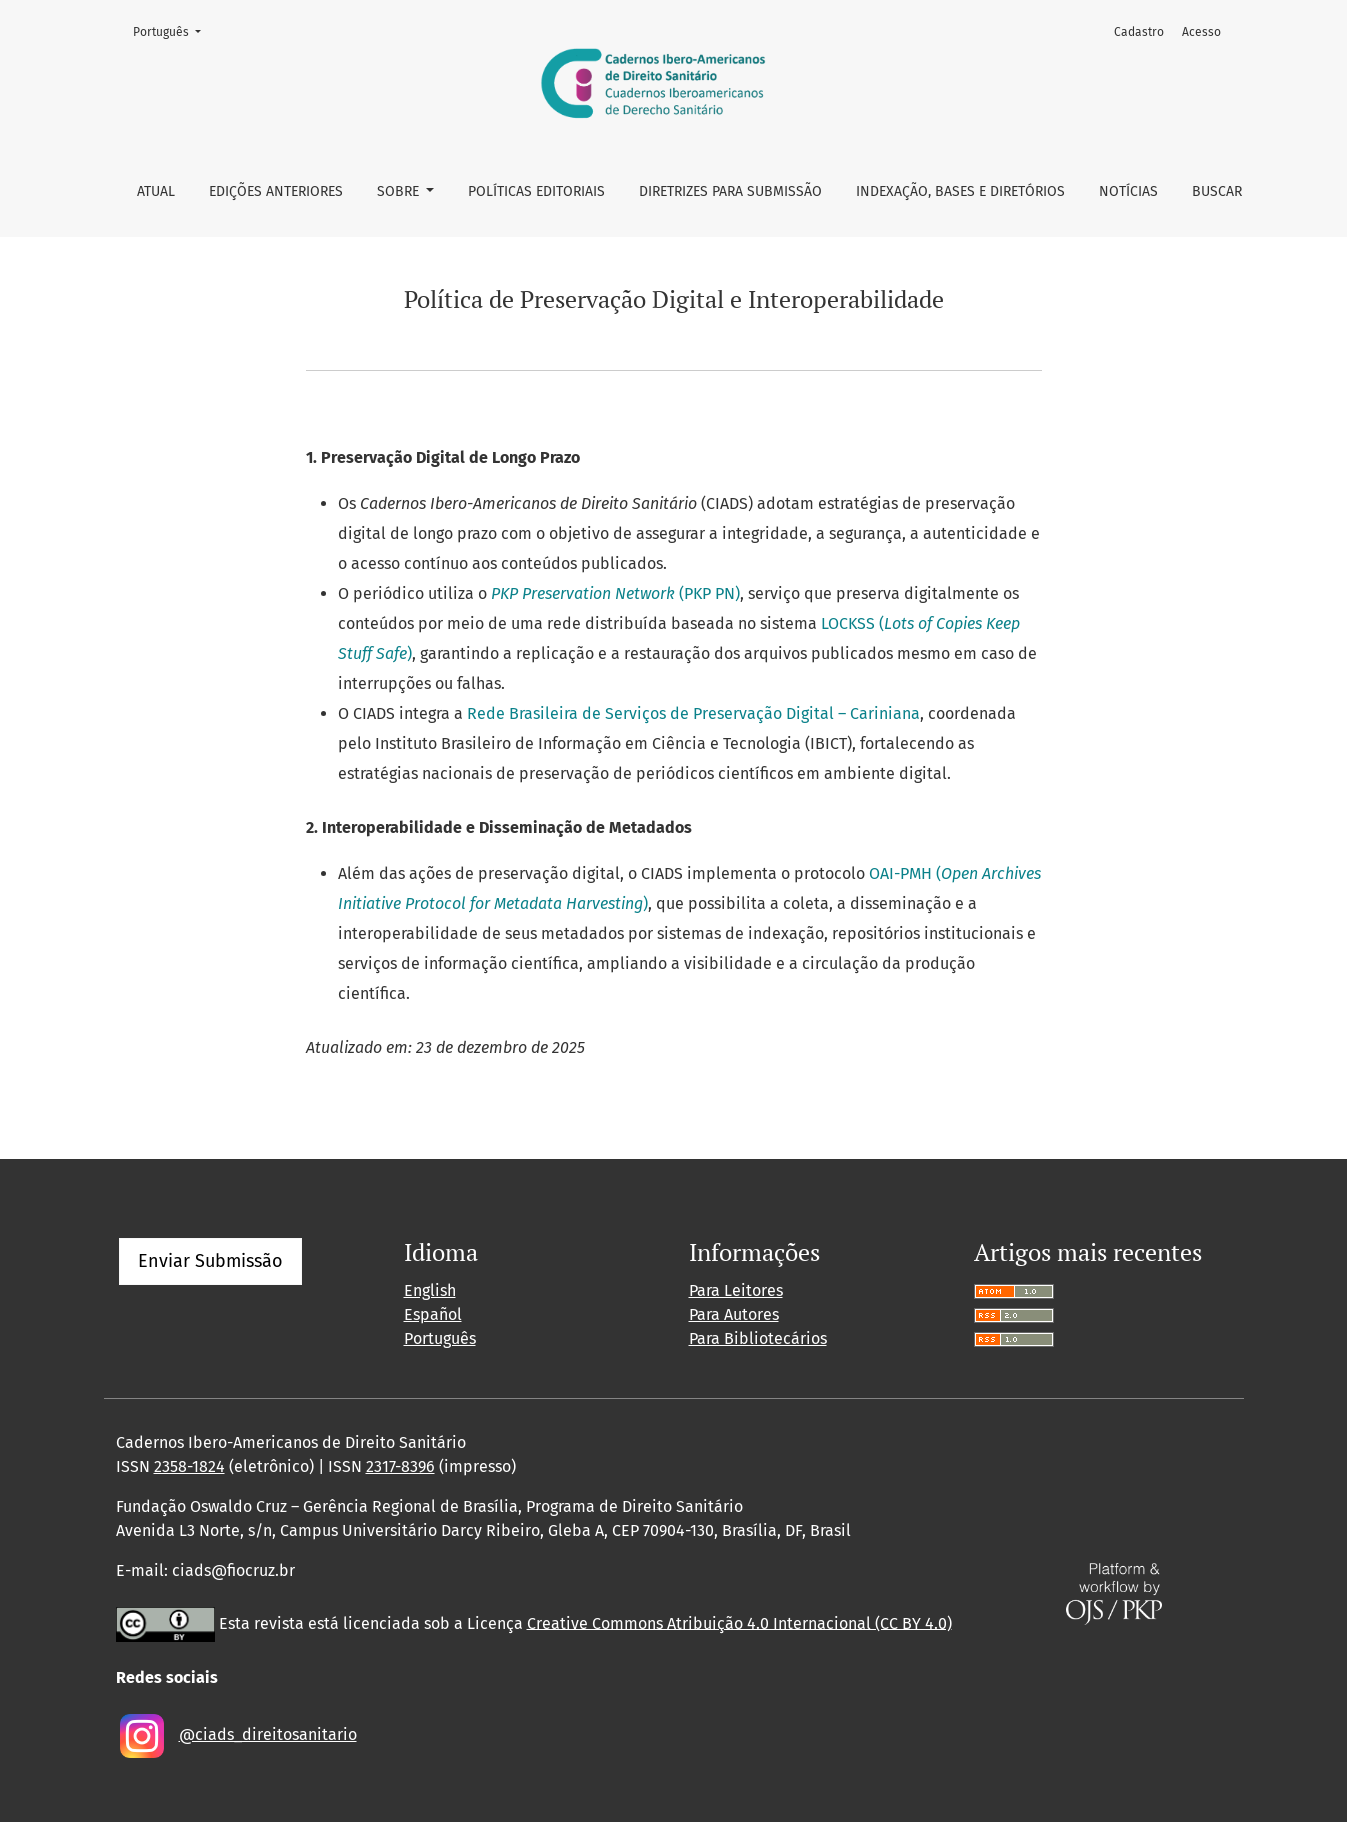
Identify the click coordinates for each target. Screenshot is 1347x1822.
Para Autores (734, 1314)
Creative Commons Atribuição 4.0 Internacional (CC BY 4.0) (739, 1622)
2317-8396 (400, 1466)
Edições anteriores (276, 191)
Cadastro (1139, 32)
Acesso (1201, 32)
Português (173, 30)
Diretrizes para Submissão (730, 191)
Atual (156, 191)
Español (433, 1314)
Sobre (400, 191)
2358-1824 (189, 1466)
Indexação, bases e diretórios (960, 191)
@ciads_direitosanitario (268, 1734)
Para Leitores (736, 1290)
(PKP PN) (615, 593)
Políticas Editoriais (536, 191)
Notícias (1128, 191)
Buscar (1217, 191)
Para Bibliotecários (758, 1338)
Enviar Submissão (210, 1261)
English (430, 1290)
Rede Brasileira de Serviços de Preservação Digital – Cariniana (693, 713)
